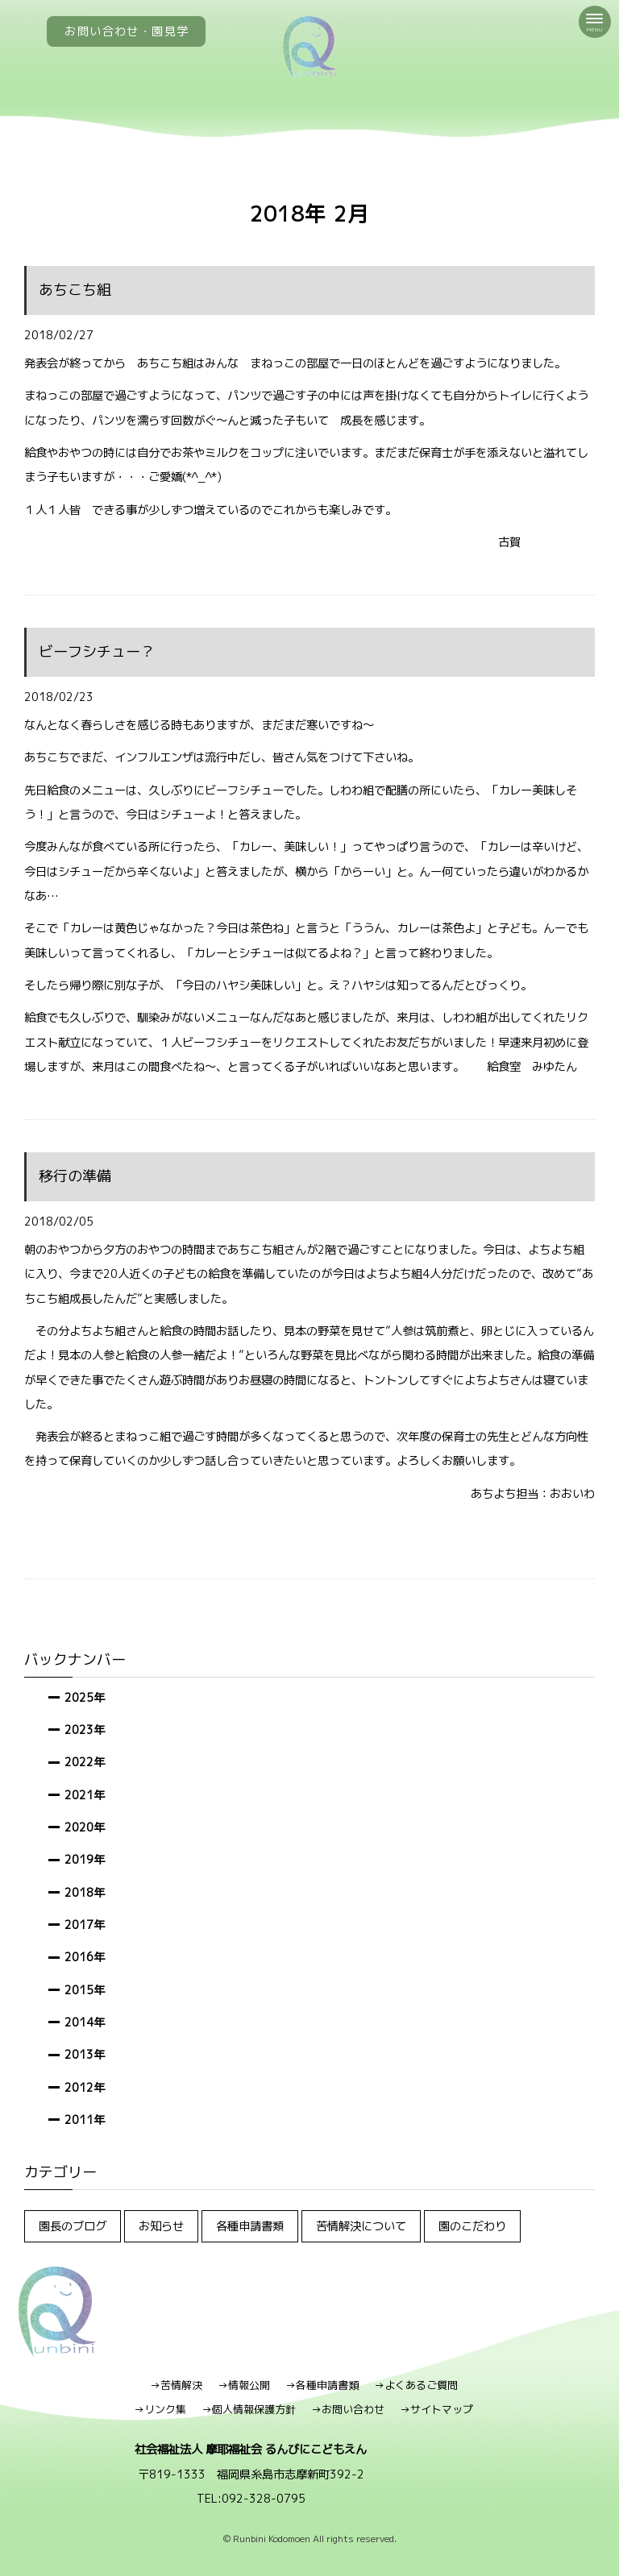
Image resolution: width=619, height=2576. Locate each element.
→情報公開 (244, 2385)
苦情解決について (361, 2225)
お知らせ (161, 2225)
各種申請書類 (250, 2225)
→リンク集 (160, 2409)
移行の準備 (75, 1176)
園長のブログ (72, 2225)
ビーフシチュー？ (97, 651)
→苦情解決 (176, 2385)
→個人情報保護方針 (248, 2409)
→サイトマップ (436, 2409)
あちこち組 (75, 290)
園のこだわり (472, 2225)
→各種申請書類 (322, 2385)
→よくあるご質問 (416, 2385)
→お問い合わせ (347, 2409)
